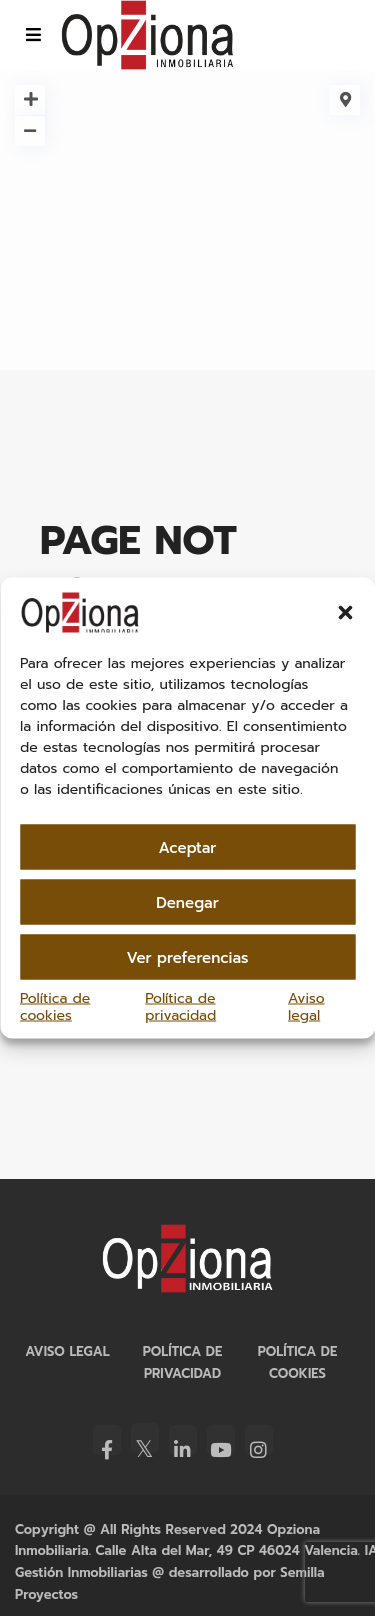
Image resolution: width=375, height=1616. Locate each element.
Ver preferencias (188, 957)
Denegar (187, 902)
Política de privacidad (180, 1007)
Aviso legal (306, 1007)
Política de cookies (55, 1007)
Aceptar (188, 847)
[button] (345, 613)
